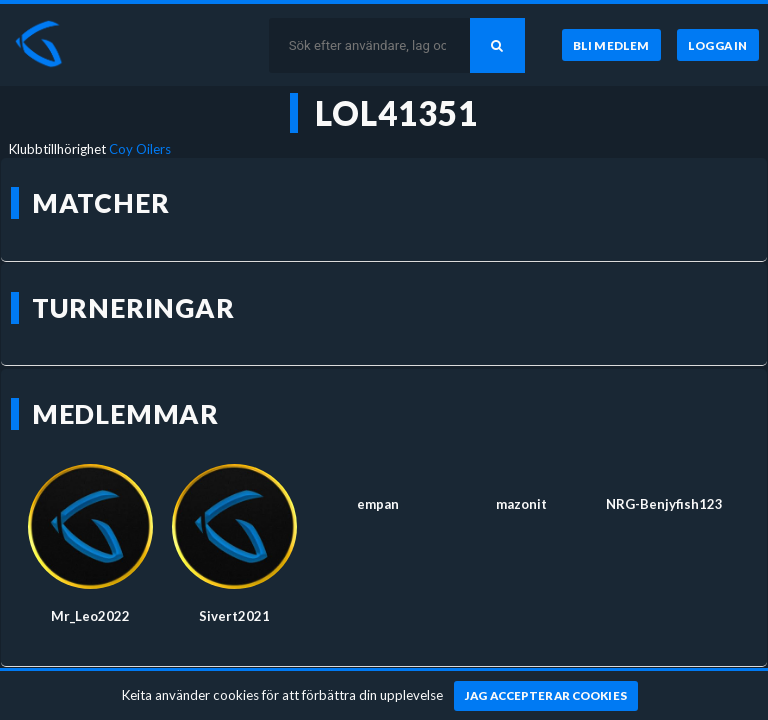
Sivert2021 (234, 616)
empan (378, 504)
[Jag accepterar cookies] (546, 696)
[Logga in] (718, 45)
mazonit (521, 504)
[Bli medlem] (611, 45)
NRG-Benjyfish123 (664, 504)
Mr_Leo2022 (90, 616)
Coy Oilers (140, 149)
